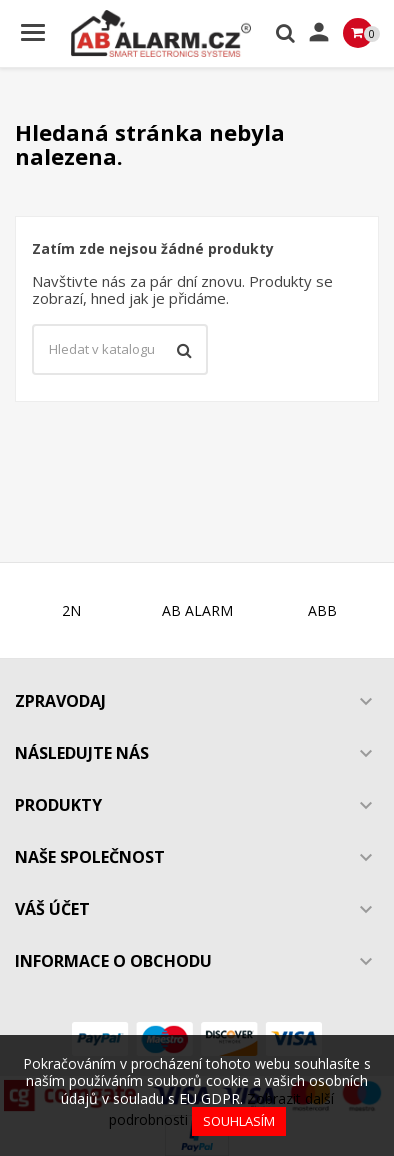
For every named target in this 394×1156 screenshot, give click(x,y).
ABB (322, 610)
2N (71, 610)
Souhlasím (239, 1121)
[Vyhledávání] (120, 350)
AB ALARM (197, 610)
